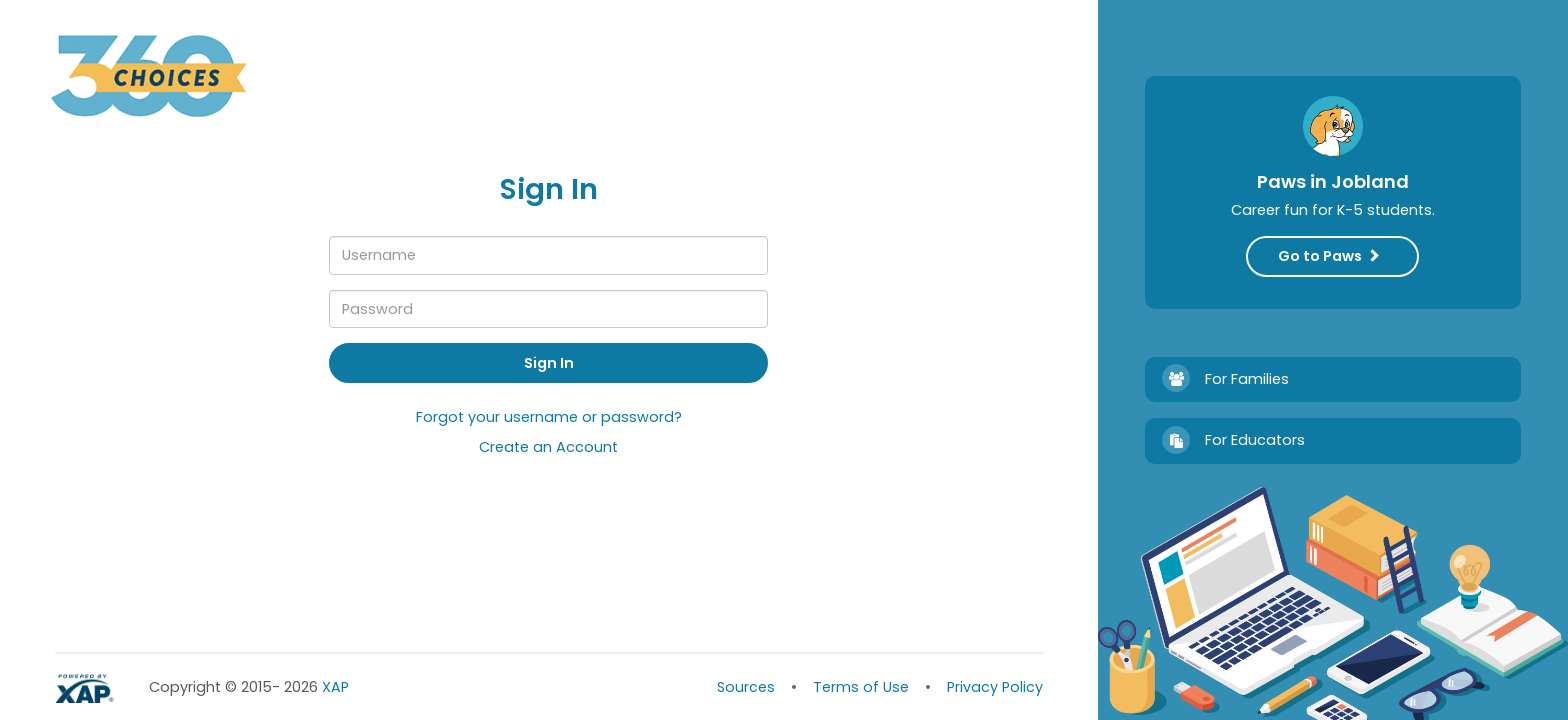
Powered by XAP (86, 688)
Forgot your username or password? (549, 418)
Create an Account (548, 448)
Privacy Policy (995, 687)
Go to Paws (1320, 256)
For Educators (1251, 440)
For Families (1251, 378)
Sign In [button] (549, 363)
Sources (746, 687)
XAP (316, 687)
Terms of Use (861, 687)
